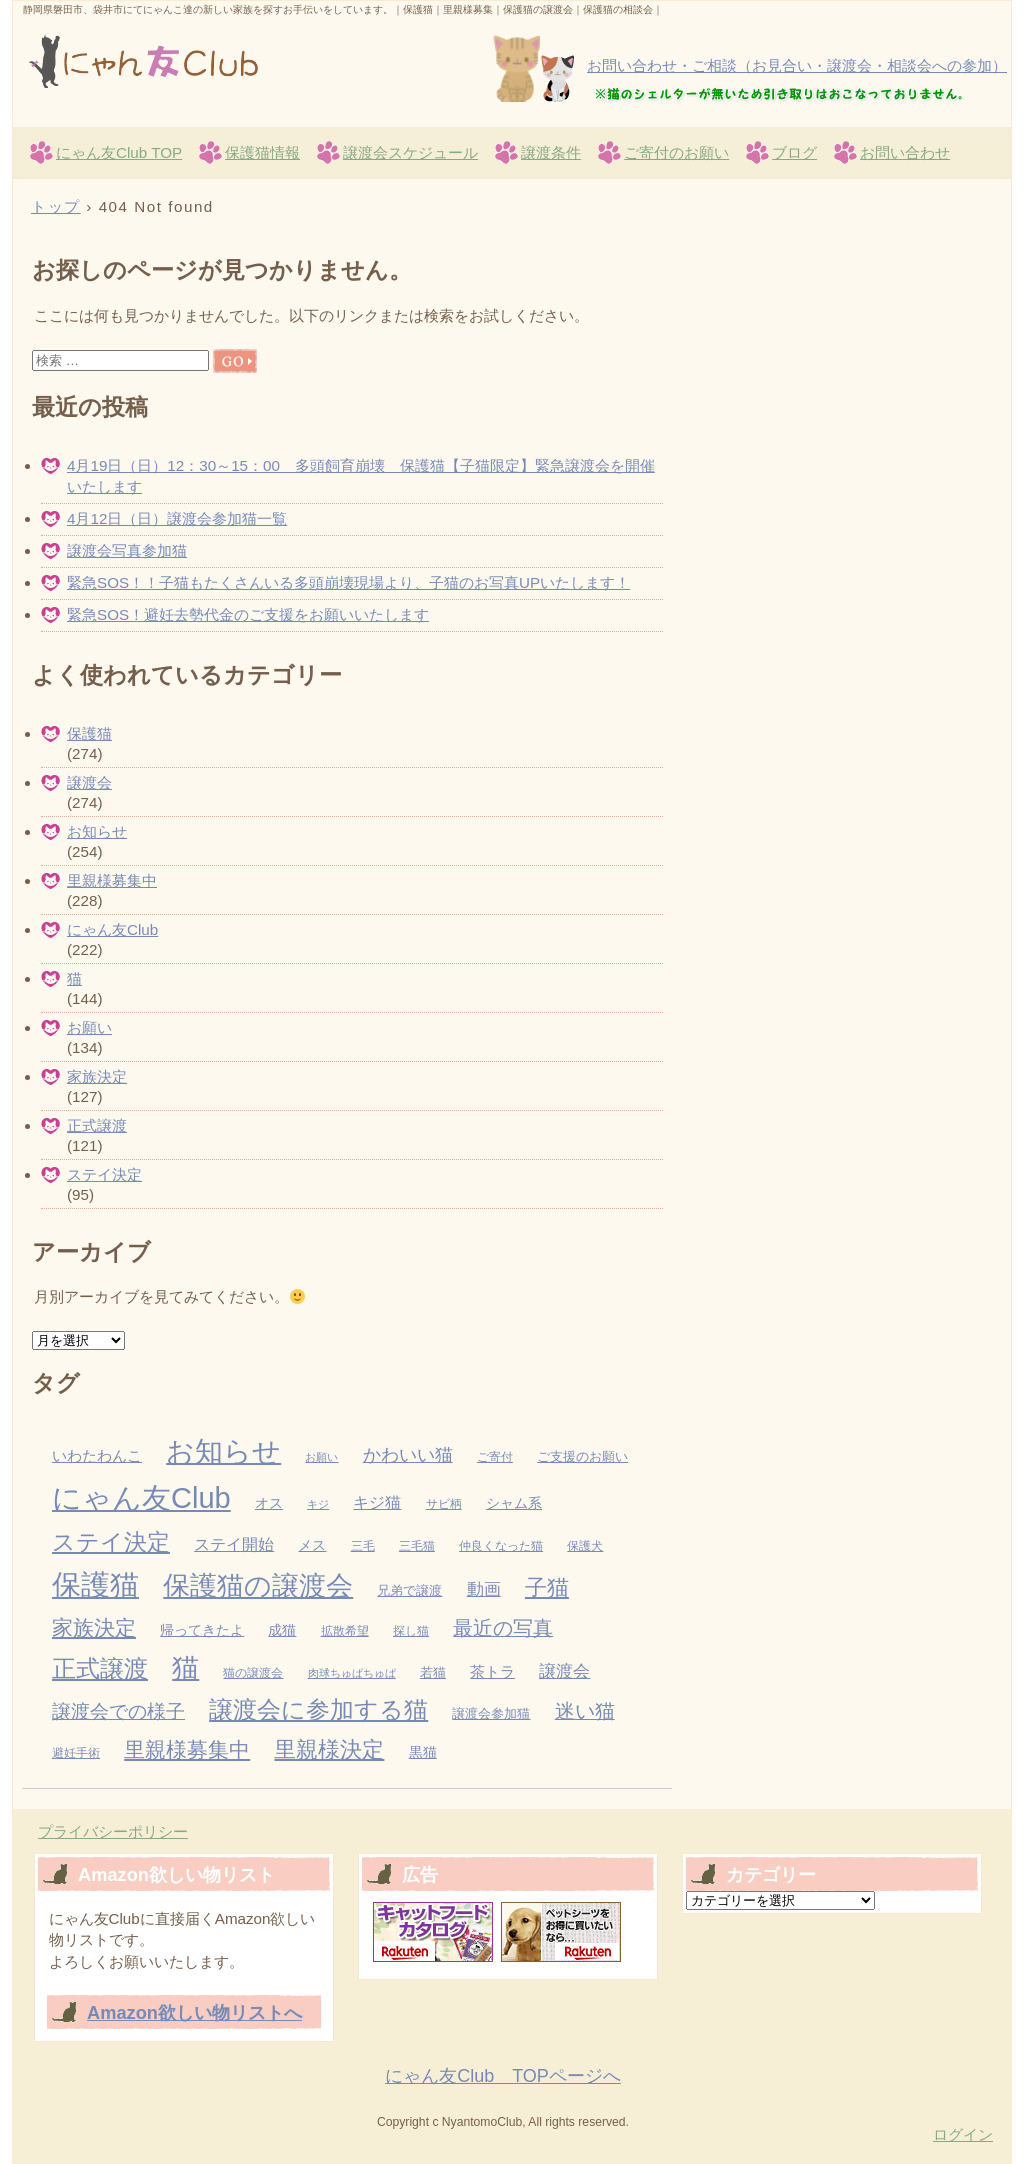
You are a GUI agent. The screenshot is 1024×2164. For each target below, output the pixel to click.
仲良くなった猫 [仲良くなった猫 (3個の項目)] (501, 1546)
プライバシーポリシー (113, 1831)
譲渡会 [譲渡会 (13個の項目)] (564, 1671)
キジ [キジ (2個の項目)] (318, 1504)
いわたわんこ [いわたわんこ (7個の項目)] (97, 1456)
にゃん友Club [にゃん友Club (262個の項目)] (141, 1498)
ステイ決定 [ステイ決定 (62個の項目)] (111, 1542)
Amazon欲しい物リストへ (194, 2012)
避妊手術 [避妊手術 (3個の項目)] (76, 1753)
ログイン (963, 2134)
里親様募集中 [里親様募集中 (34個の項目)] (187, 1749)
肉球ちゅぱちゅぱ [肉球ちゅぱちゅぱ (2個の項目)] (352, 1673)
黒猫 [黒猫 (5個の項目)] (423, 1752)
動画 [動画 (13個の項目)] (484, 1589)
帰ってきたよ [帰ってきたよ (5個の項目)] (202, 1630)
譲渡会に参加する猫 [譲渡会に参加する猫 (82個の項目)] (318, 1709)
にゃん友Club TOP (119, 152)
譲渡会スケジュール (410, 152)
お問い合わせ (905, 152)
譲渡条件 (551, 152)
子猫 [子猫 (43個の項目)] (547, 1587)
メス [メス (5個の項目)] (312, 1545)
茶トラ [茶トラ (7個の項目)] (492, 1672)
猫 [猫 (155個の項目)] (185, 1668)
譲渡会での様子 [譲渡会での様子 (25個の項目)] (118, 1711)
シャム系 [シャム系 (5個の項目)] (514, 1503)
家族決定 (97, 1076)
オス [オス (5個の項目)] (269, 1503)
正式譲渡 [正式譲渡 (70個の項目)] (100, 1669)
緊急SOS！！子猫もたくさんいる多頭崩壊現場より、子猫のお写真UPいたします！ (348, 582)
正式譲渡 (97, 1125)
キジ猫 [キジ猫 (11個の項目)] (377, 1502)
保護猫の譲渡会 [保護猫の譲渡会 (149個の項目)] (258, 1586)
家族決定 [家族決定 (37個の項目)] (94, 1627)
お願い (89, 1027)
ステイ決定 (104, 1174)
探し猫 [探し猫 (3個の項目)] (411, 1631)
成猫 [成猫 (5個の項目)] (282, 1630)
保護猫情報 (262, 152)
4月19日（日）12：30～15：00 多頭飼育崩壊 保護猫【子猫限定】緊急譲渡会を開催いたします (361, 476)
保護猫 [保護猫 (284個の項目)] (95, 1584)
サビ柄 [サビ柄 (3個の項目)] (444, 1504)
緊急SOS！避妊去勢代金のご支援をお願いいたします (248, 614)
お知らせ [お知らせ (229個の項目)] (223, 1451)
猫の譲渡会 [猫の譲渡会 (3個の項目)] (253, 1673)
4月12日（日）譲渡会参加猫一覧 (177, 518)
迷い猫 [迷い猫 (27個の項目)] (585, 1711)
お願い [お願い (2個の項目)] (321, 1457)
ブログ (794, 152)
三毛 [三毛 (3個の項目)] (363, 1546)
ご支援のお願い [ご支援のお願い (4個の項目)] (582, 1456)
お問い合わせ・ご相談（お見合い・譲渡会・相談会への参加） (797, 65)
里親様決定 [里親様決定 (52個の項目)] (329, 1749)
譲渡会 (89, 782)
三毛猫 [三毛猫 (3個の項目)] (417, 1546)
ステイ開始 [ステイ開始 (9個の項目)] (234, 1544)
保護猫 (89, 733)
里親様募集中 (112, 880)
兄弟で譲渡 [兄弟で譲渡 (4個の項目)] (409, 1590)
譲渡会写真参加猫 (127, 550)
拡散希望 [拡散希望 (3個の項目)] (345, 1631)
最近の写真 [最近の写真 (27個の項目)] (503, 1628)
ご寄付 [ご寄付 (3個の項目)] (495, 1457)
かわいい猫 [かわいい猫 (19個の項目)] (408, 1454)
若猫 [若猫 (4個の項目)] (433, 1672)
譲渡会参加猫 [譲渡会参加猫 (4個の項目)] (491, 1713)
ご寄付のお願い (676, 152)
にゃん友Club (253, 61)
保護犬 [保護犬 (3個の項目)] (585, 1546)
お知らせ (97, 831)
